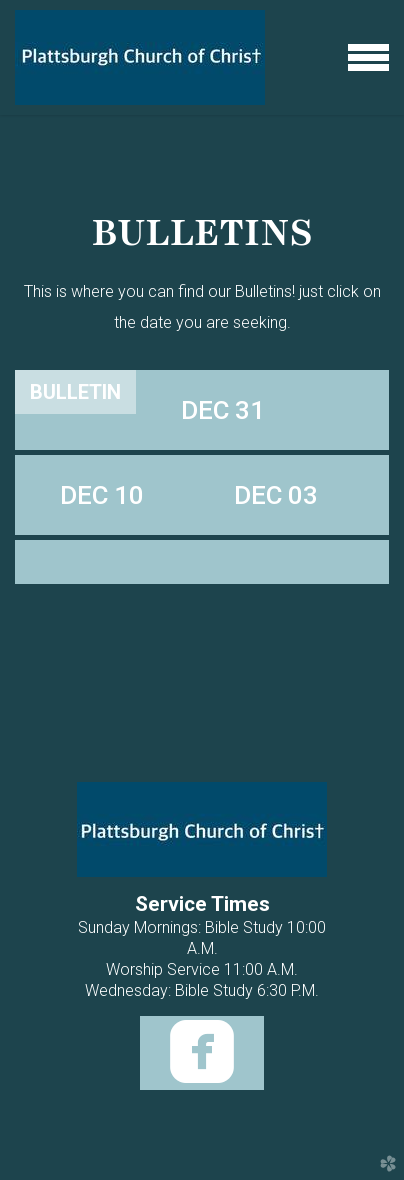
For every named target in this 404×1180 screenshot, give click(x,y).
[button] (223, 410)
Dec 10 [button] (102, 495)
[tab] (75, 392)
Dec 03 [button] (276, 495)
